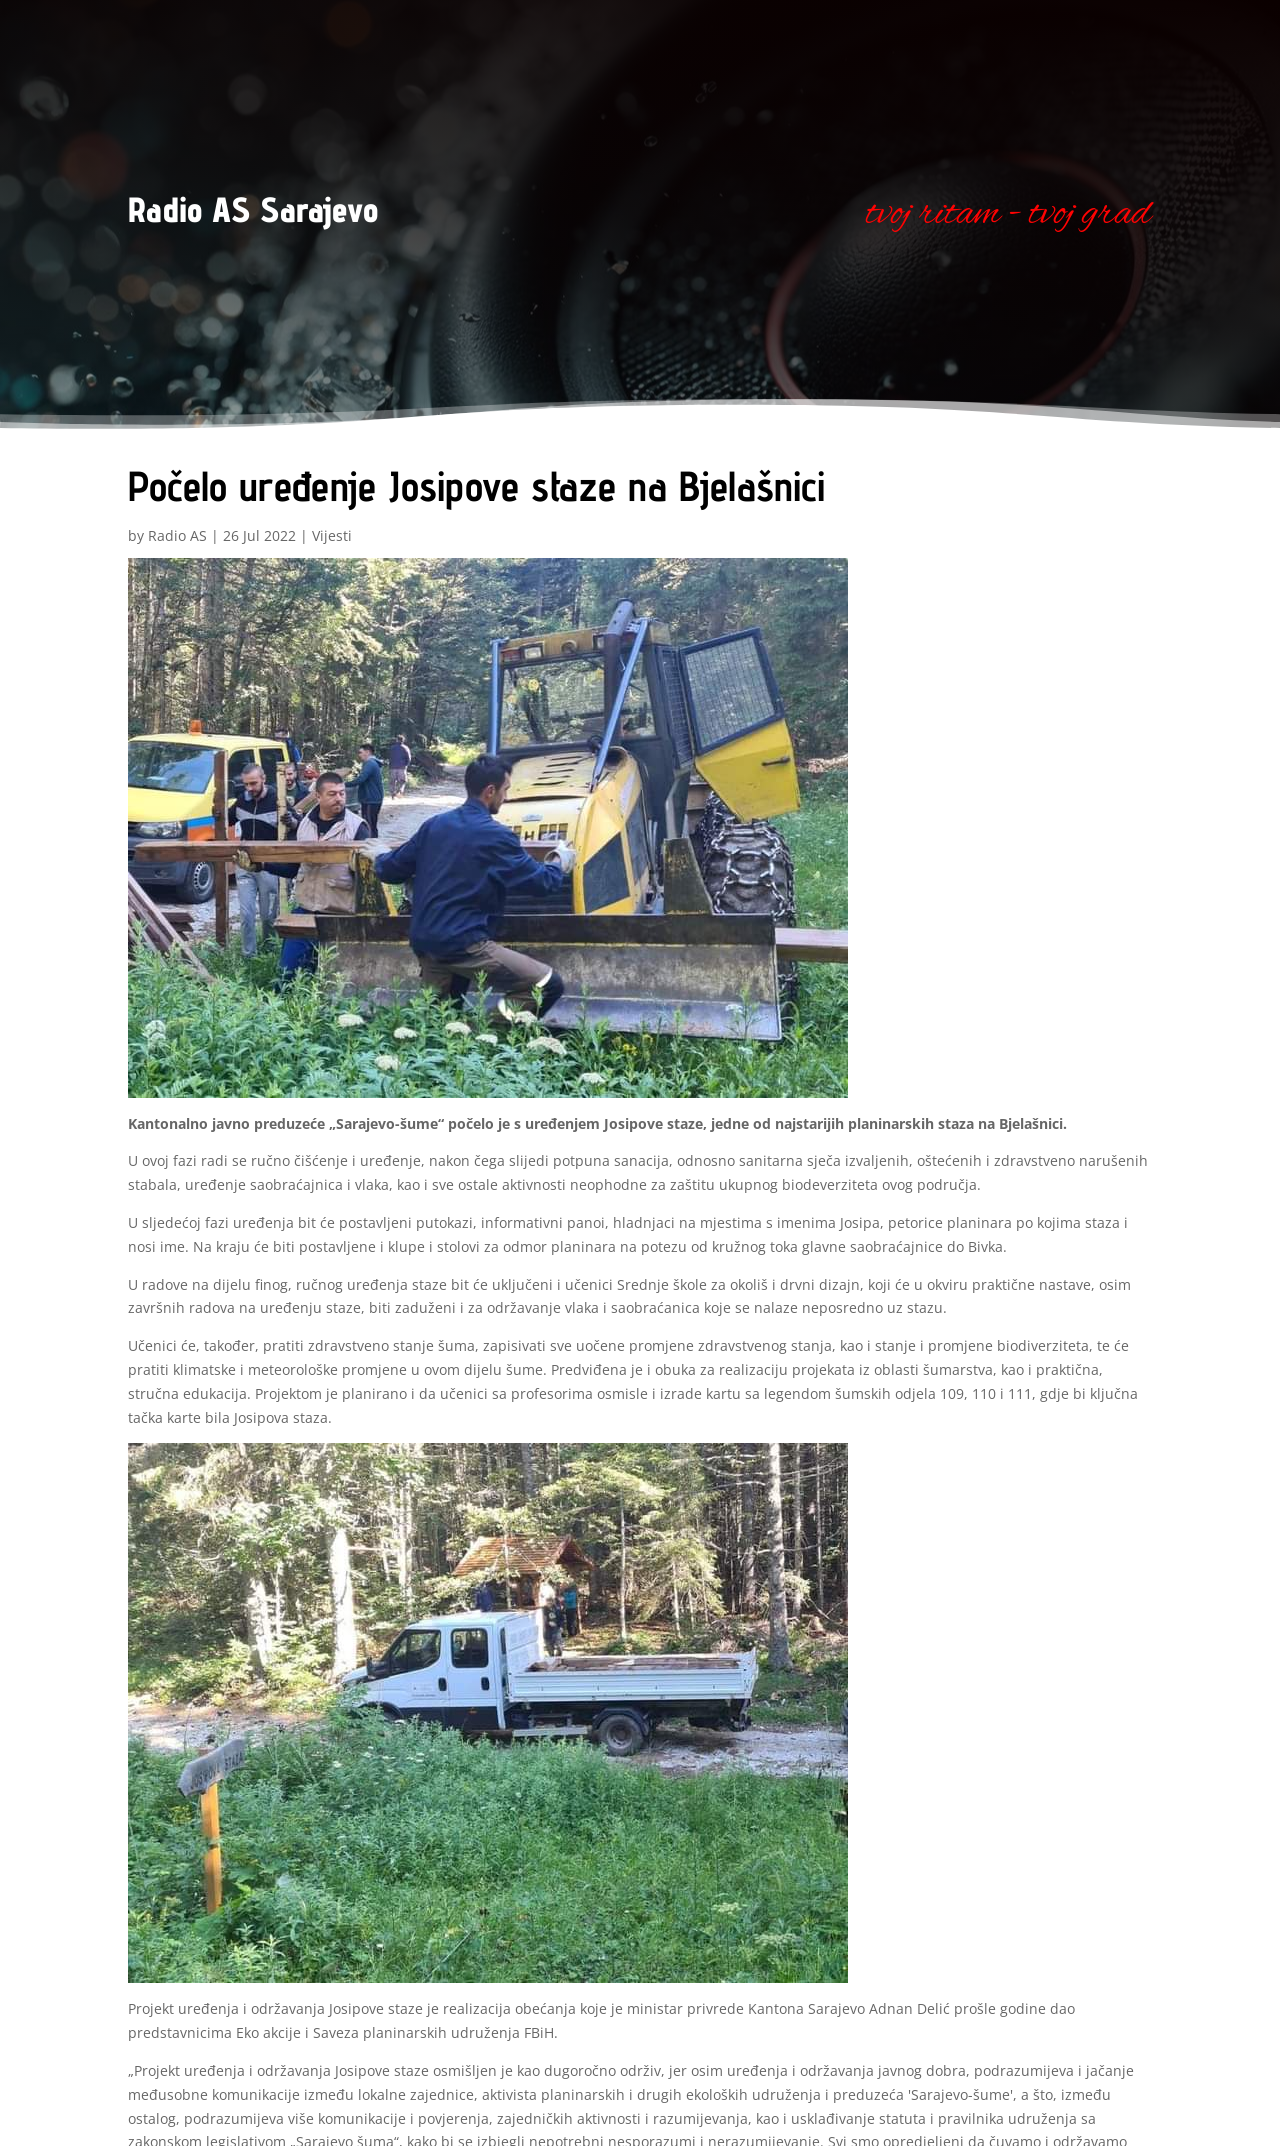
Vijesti (332, 535)
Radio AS (177, 535)
